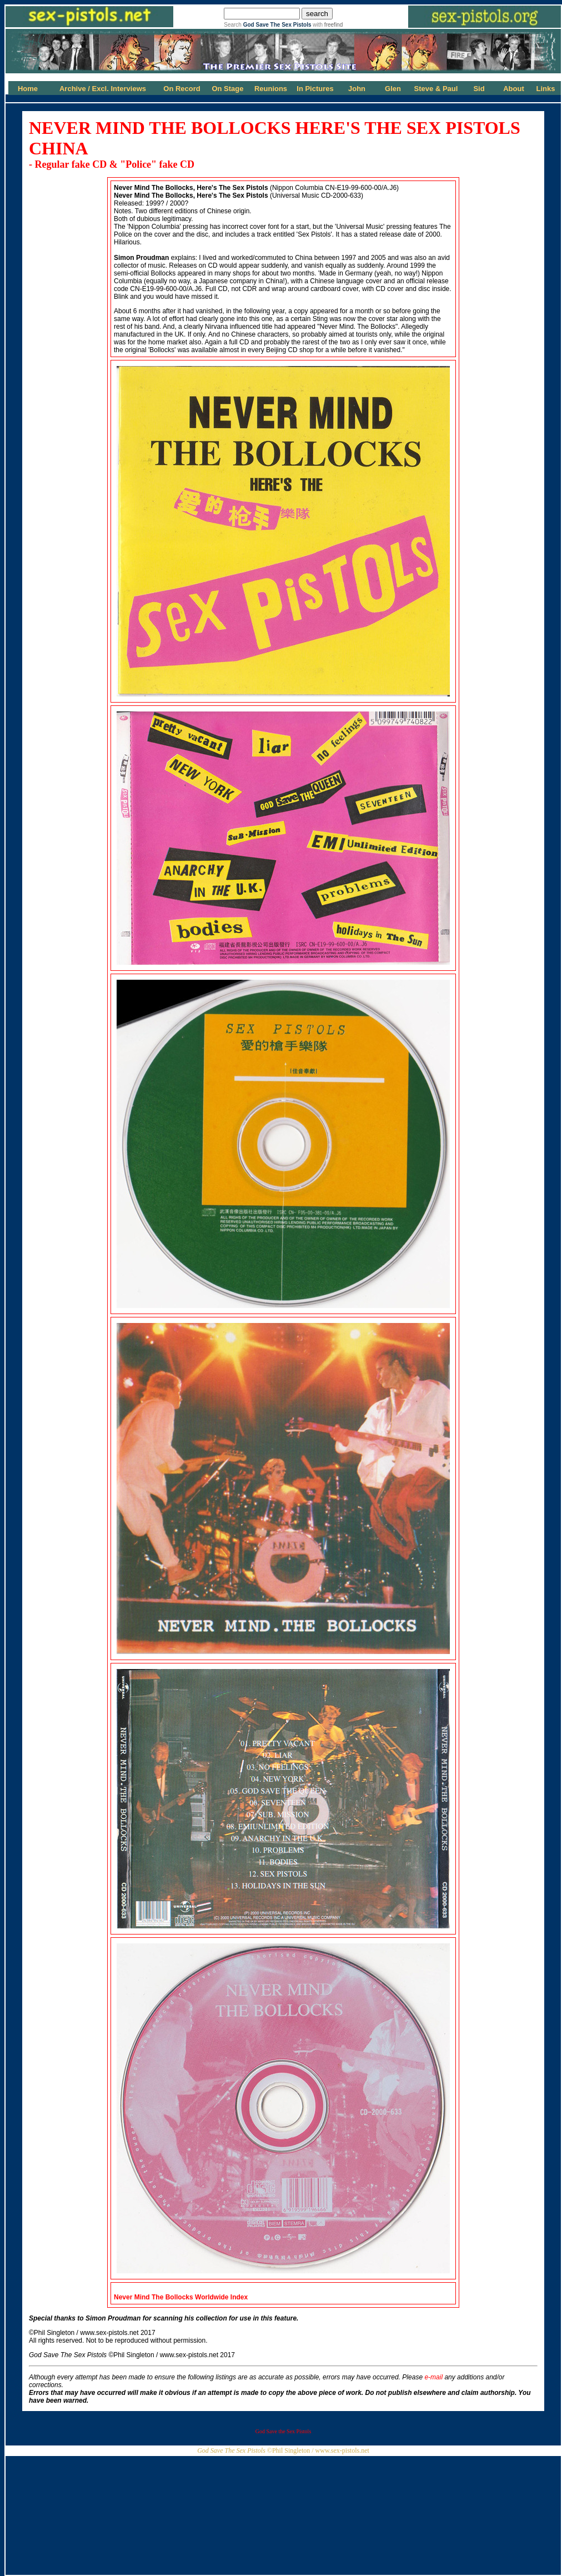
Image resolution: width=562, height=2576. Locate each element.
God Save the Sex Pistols (283, 2431)
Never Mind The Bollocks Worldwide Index (181, 2297)
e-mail (433, 2377)
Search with (283, 25)
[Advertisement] (283, 2511)
